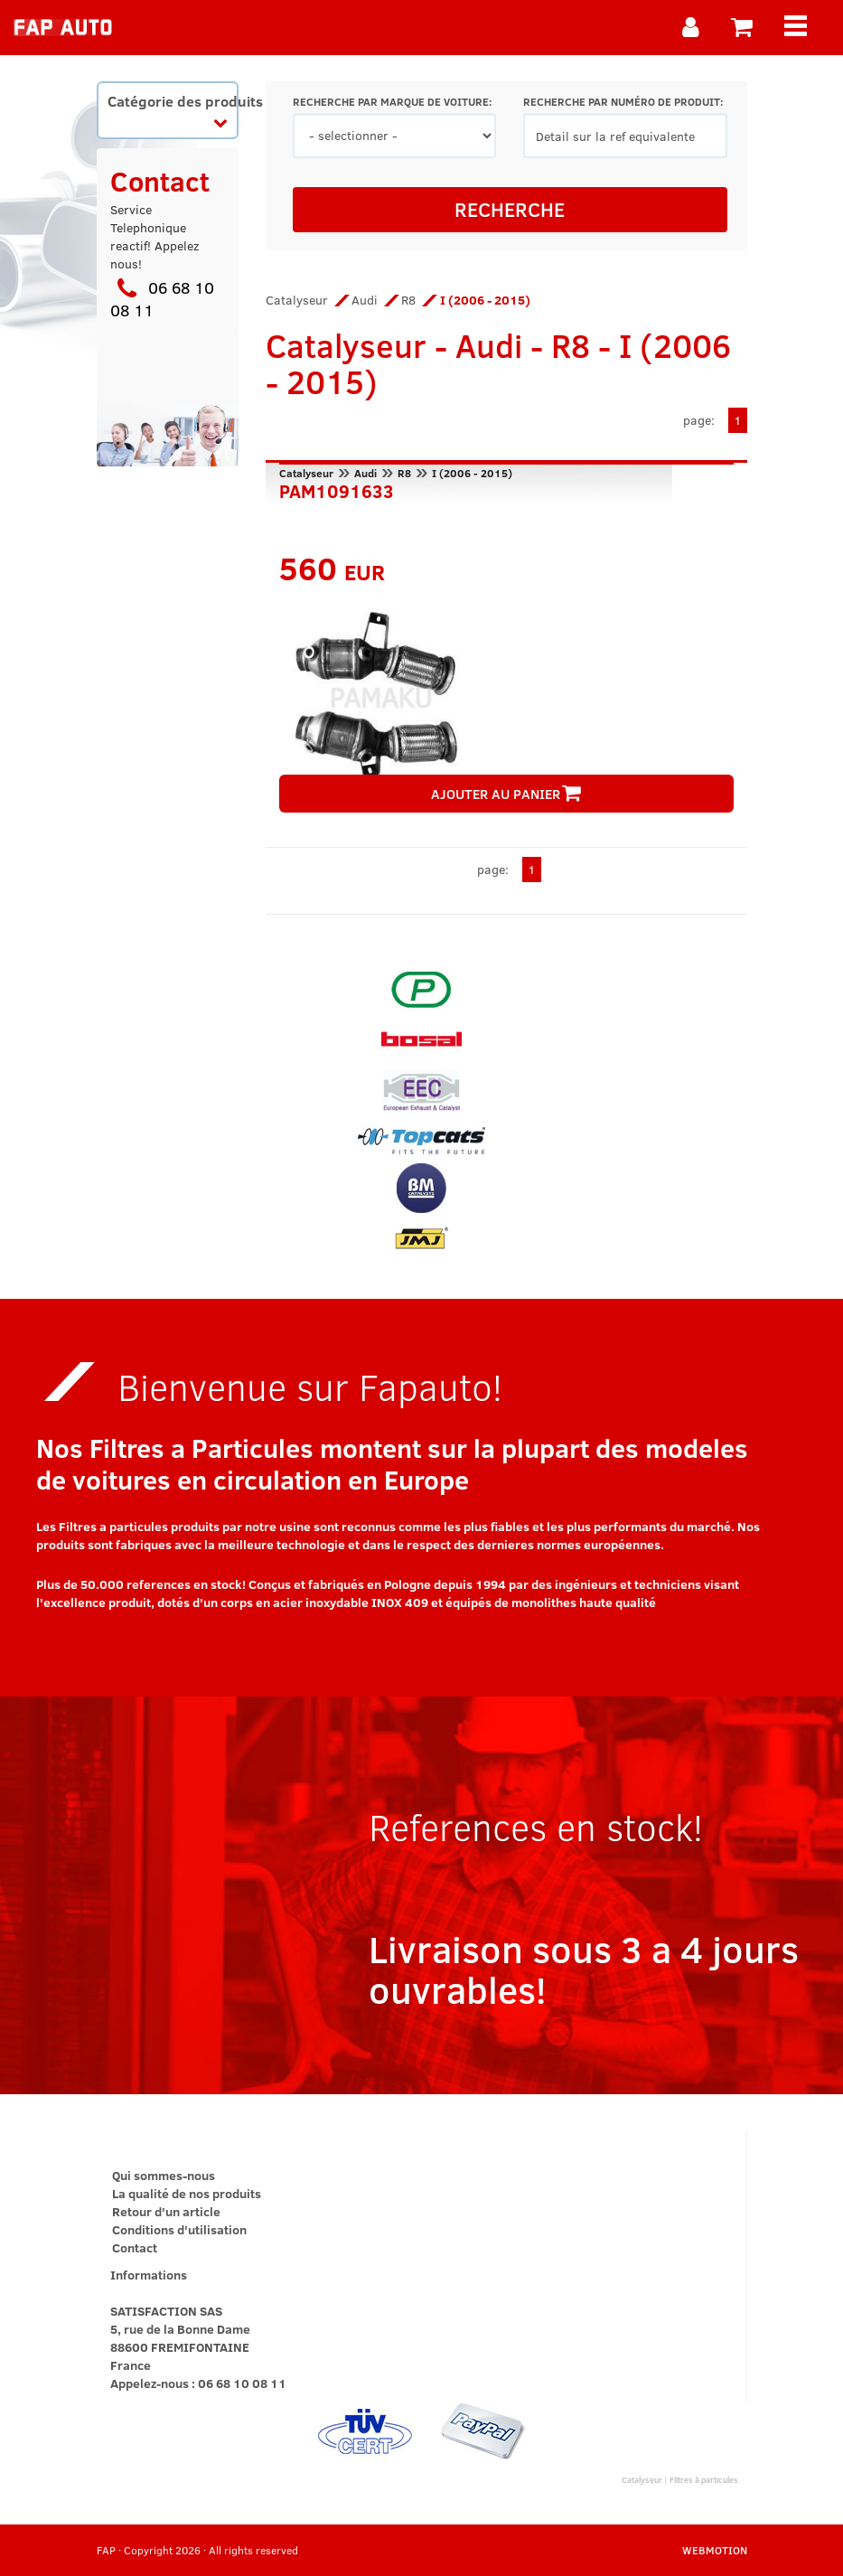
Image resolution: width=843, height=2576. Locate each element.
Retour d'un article (166, 2211)
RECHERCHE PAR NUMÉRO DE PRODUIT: (623, 101)
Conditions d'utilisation (179, 2229)
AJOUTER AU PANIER (506, 794)
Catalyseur (297, 299)
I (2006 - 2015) (472, 472)
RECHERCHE (509, 208)
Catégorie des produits (173, 109)
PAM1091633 (336, 489)
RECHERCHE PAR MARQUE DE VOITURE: (392, 101)
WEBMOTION (714, 2550)
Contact (134, 2247)
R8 (408, 299)
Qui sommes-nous (163, 2175)
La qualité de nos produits (186, 2193)
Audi (364, 299)
